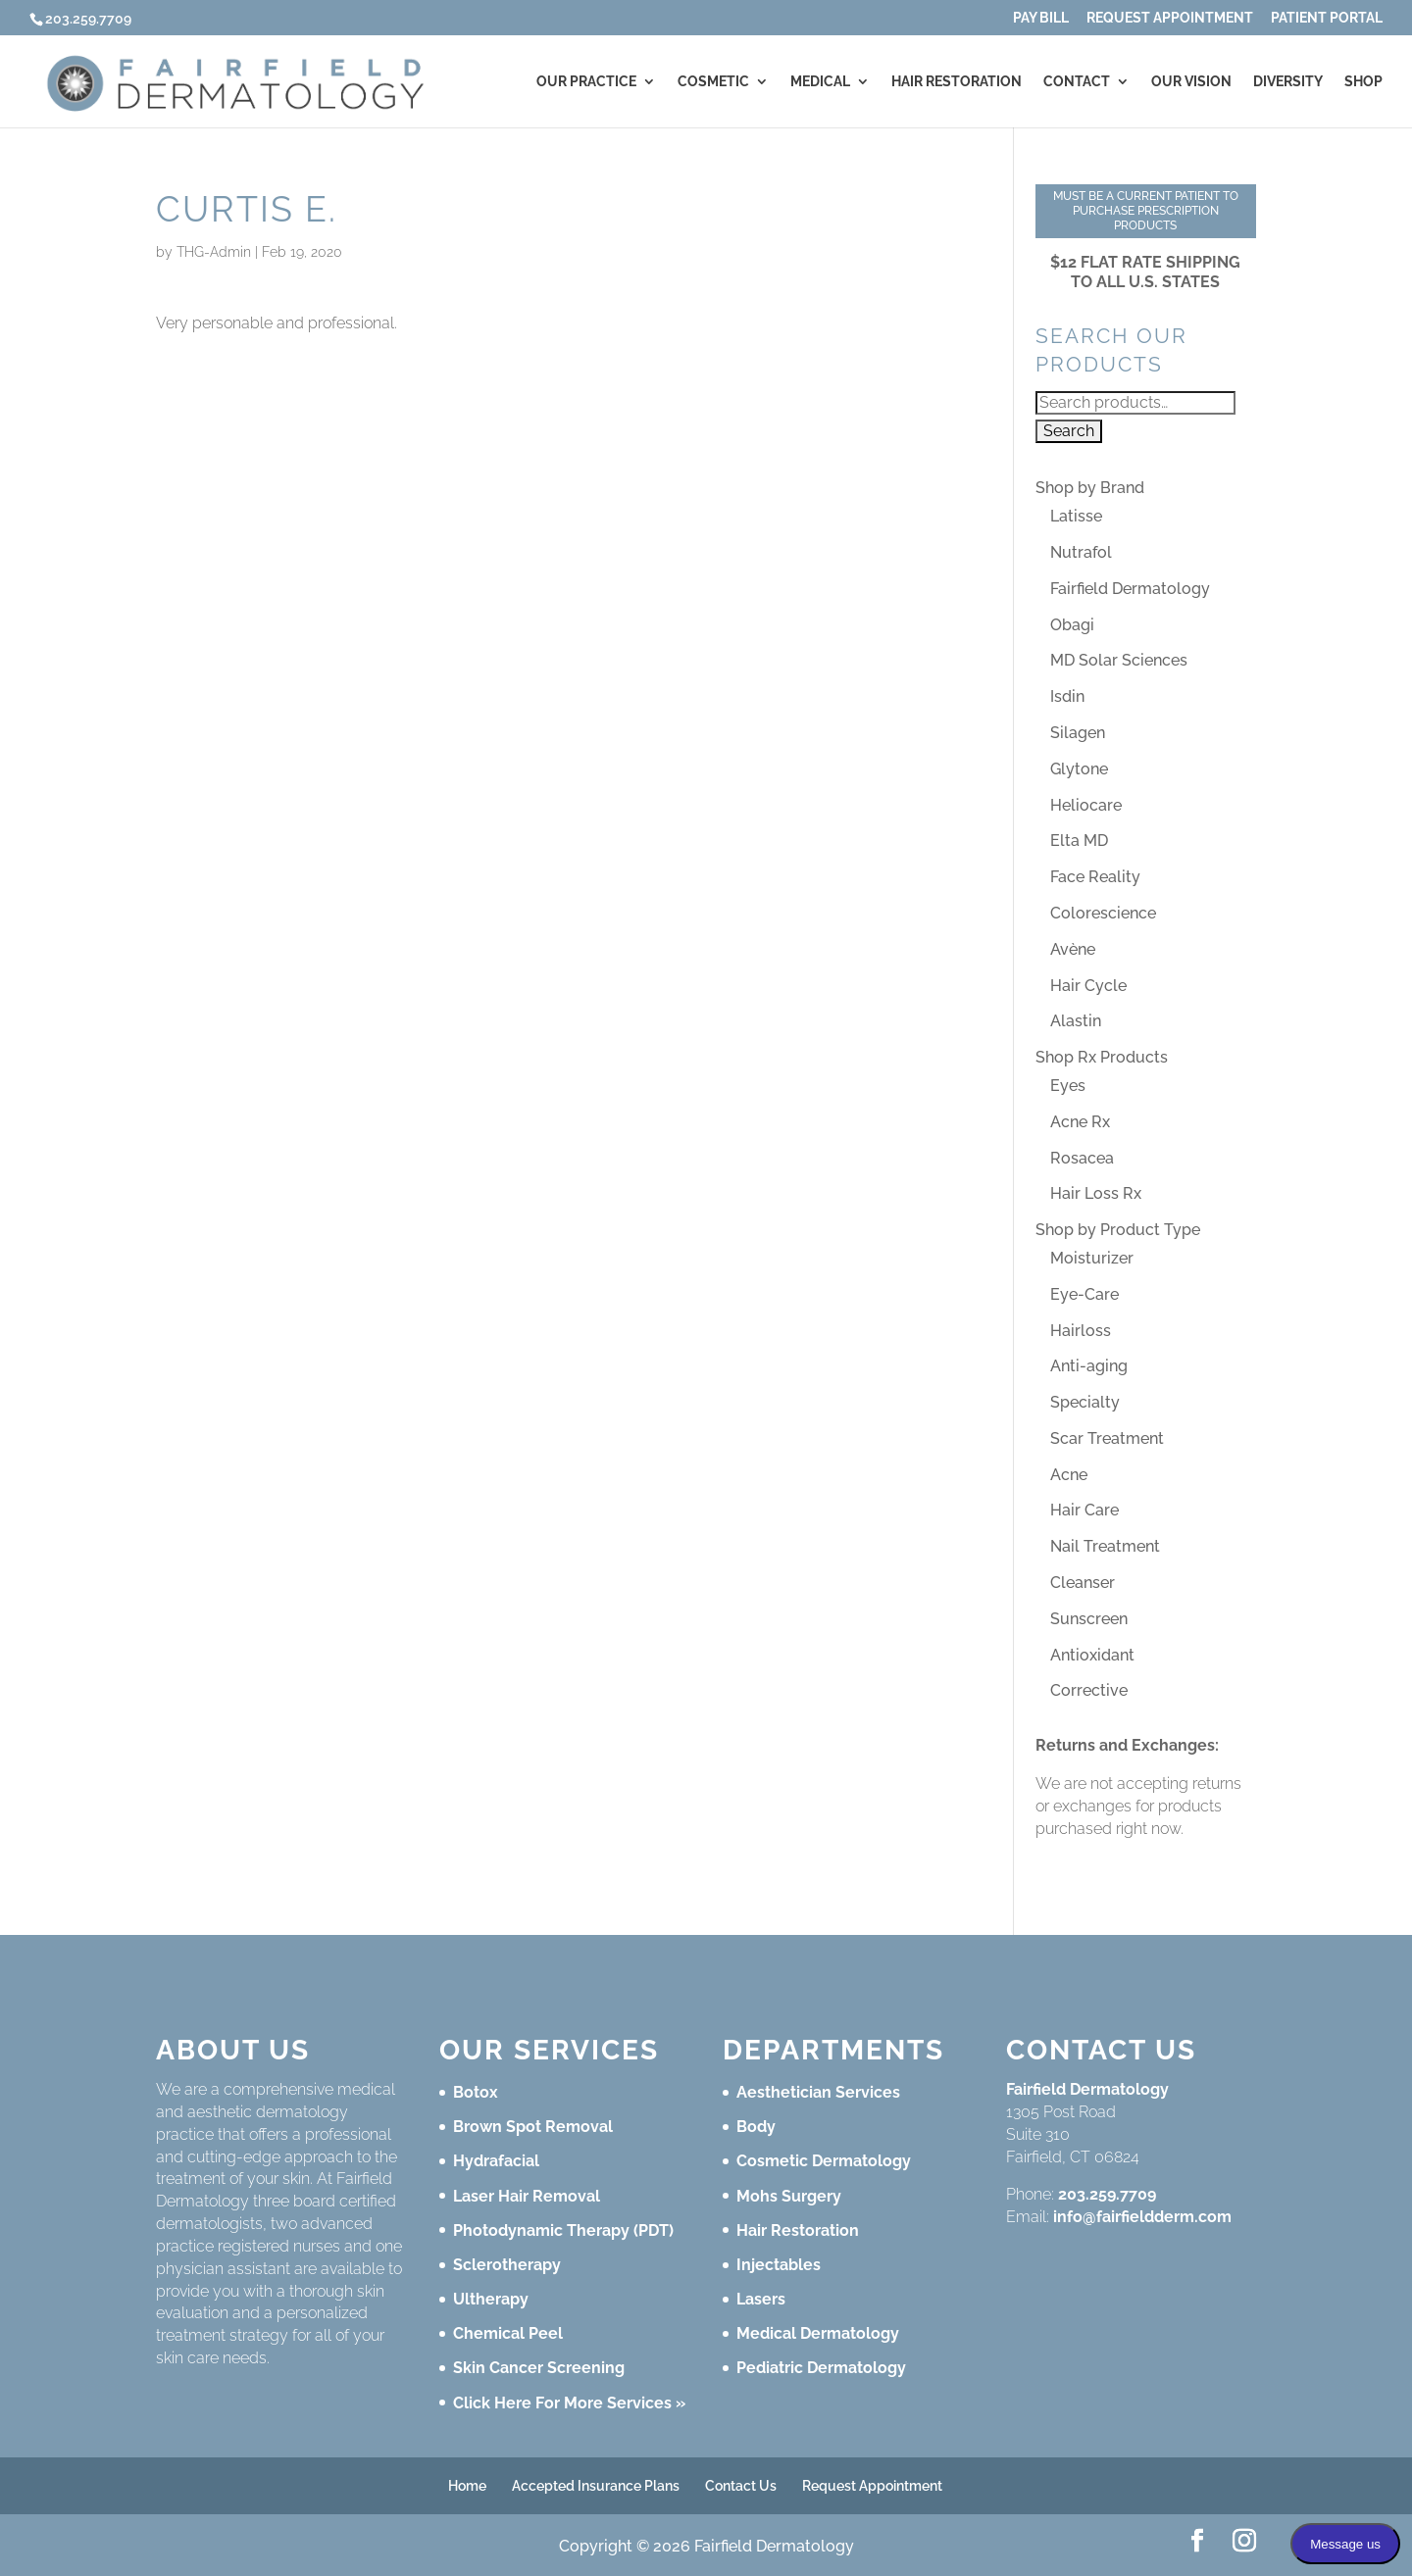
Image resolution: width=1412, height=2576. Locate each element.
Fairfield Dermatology (1130, 588)
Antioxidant (1092, 1655)
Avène (1072, 949)
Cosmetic (713, 81)
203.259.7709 (1107, 2194)
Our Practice (586, 81)
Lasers (760, 2299)
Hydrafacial (496, 2161)
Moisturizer (1092, 1258)
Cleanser (1082, 1582)
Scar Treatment (1107, 1438)
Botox (475, 2092)
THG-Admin (213, 252)
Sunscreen (1089, 1619)
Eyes (1067, 1085)
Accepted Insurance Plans (596, 2486)
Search (1068, 430)
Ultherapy (491, 2299)
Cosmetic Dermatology (823, 2161)
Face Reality (1095, 876)
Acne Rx (1080, 1122)
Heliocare (1086, 805)
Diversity (1288, 81)
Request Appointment (1169, 18)
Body (756, 2126)
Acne (1068, 1474)
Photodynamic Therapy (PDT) (563, 2230)
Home (467, 2486)
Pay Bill (1041, 18)
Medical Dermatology (817, 2333)
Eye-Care (1084, 1294)
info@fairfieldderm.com (1142, 2216)
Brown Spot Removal (533, 2126)
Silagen (1077, 732)
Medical (820, 81)
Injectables (778, 2264)
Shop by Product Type (1117, 1229)
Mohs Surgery (788, 2196)
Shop (1363, 81)
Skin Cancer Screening (539, 2367)
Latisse (1076, 516)
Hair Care (1084, 1510)
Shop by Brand (1089, 487)
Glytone (1079, 769)
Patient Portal (1327, 18)
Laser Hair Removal (526, 2196)
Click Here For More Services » (569, 2403)
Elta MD (1079, 840)
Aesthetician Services (818, 2092)
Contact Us (741, 2486)
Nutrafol (1081, 552)
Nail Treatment (1105, 1546)
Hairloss (1080, 1330)
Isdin (1067, 696)
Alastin (1075, 1021)
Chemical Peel (508, 2333)
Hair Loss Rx (1095, 1193)
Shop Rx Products (1101, 1057)
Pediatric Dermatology (821, 2367)
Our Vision (1191, 81)
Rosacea (1082, 1158)
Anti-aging (1089, 1366)
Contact (1076, 81)
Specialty (1085, 1402)
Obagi (1072, 625)
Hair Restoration (956, 81)
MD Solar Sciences (1118, 660)
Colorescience (1103, 913)
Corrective (1089, 1690)
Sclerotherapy (507, 2264)
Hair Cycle (1088, 985)
